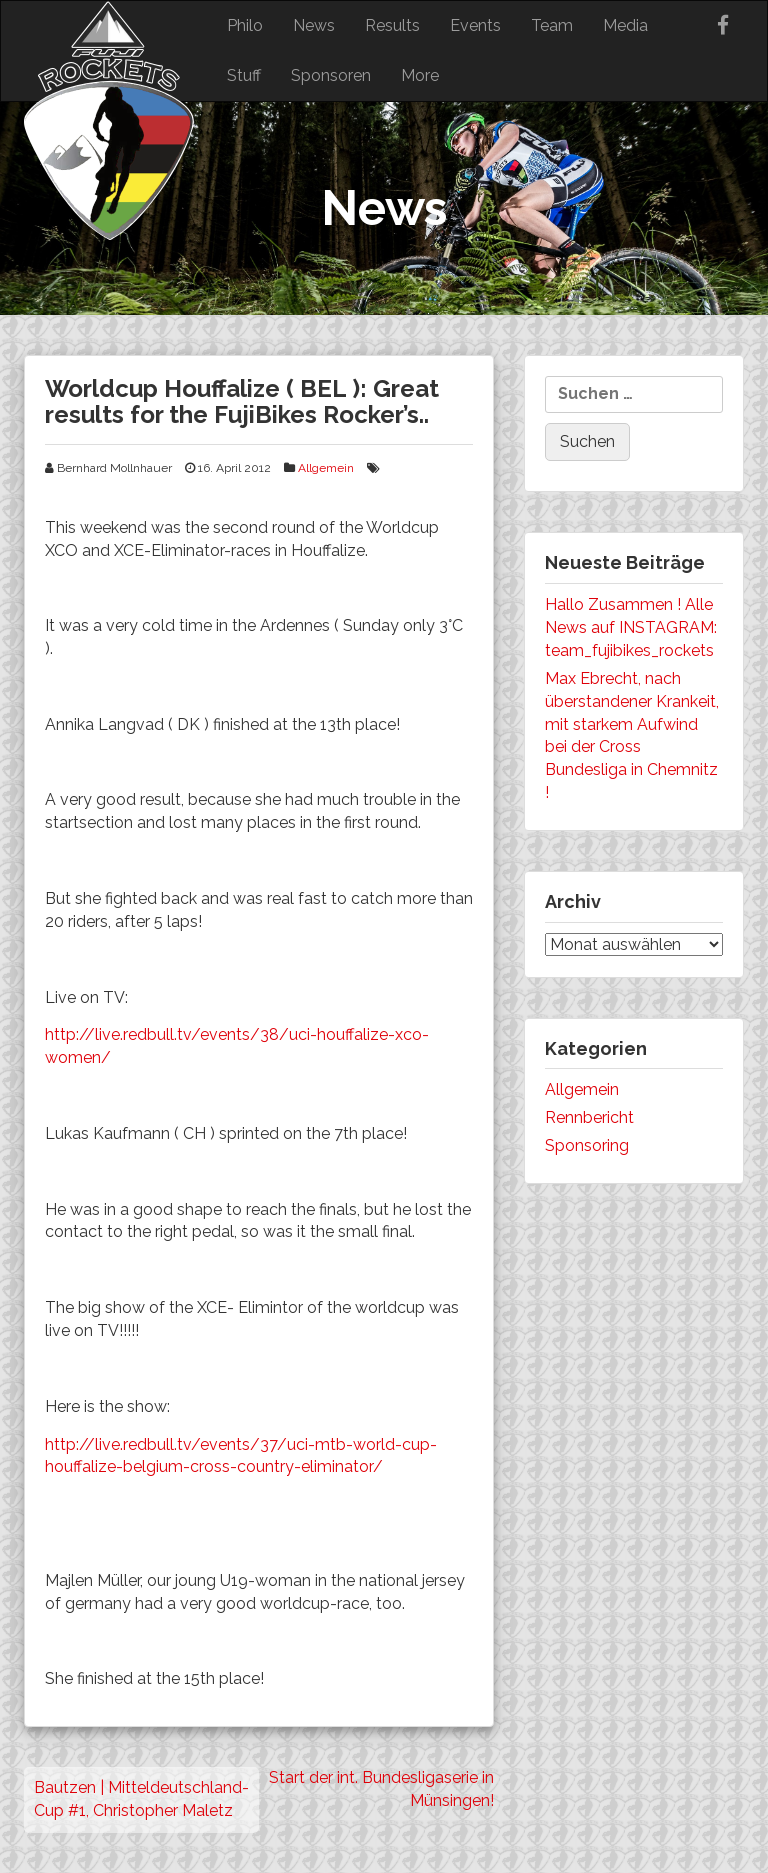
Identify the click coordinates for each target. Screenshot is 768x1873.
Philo (245, 25)
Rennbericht (589, 1117)
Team (552, 25)
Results (392, 25)
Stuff (244, 75)
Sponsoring (587, 1145)
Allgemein (326, 468)
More (420, 75)
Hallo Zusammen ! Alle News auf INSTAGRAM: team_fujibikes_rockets (631, 627)
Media (625, 25)
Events (475, 25)
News (314, 25)
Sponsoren (331, 75)
